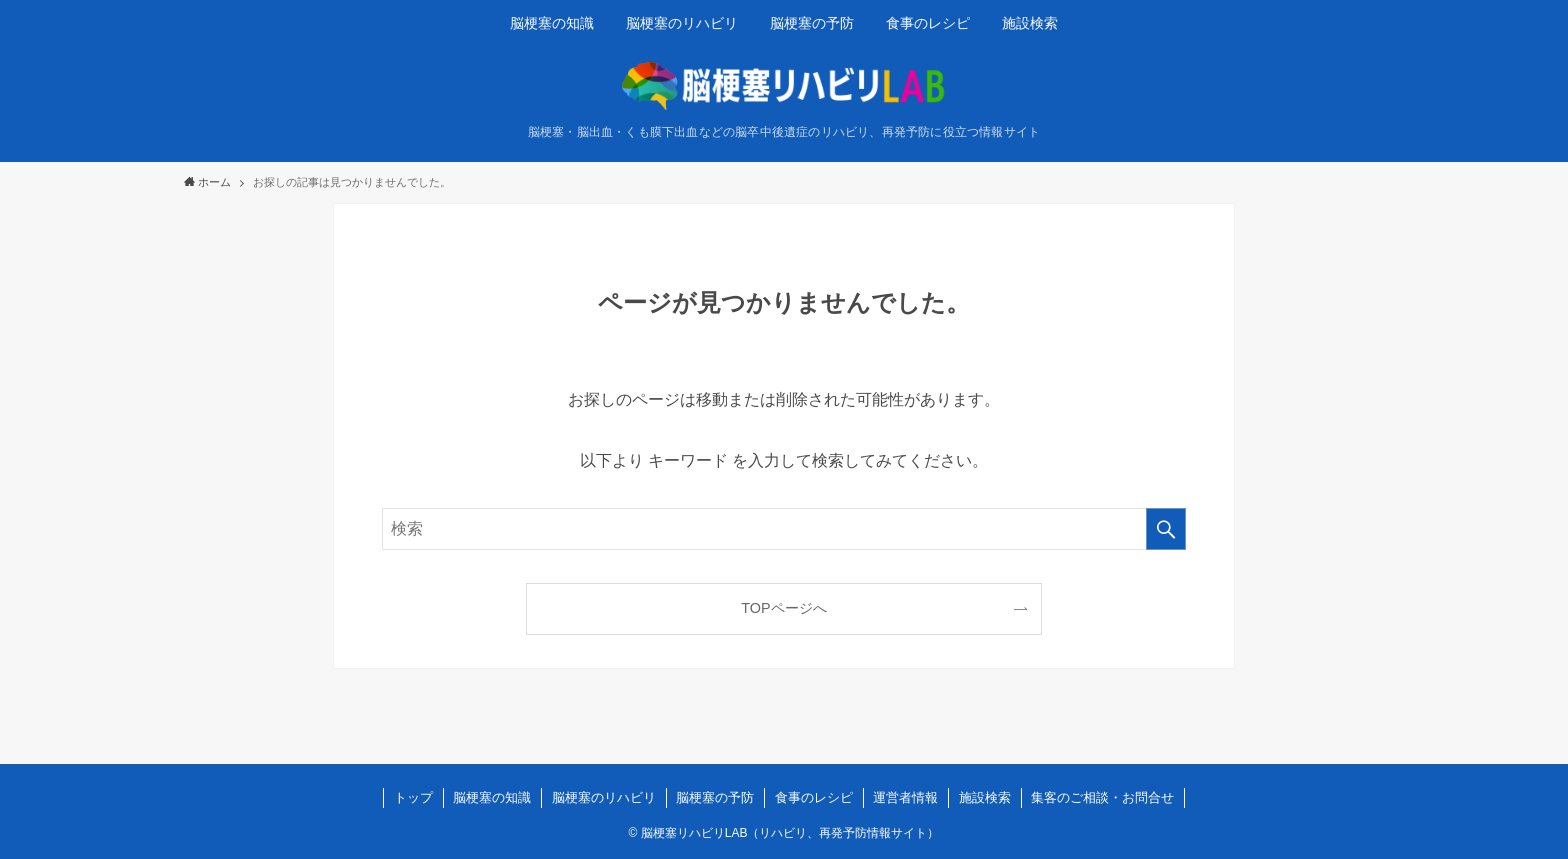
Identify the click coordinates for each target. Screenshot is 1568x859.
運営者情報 (905, 797)
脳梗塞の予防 (715, 797)
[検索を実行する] (1166, 529)
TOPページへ (783, 608)
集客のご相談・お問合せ (1102, 797)
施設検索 (985, 797)
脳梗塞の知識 (492, 797)
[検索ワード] (784, 529)
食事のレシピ (814, 797)
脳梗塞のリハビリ (604, 797)
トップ (413, 797)
